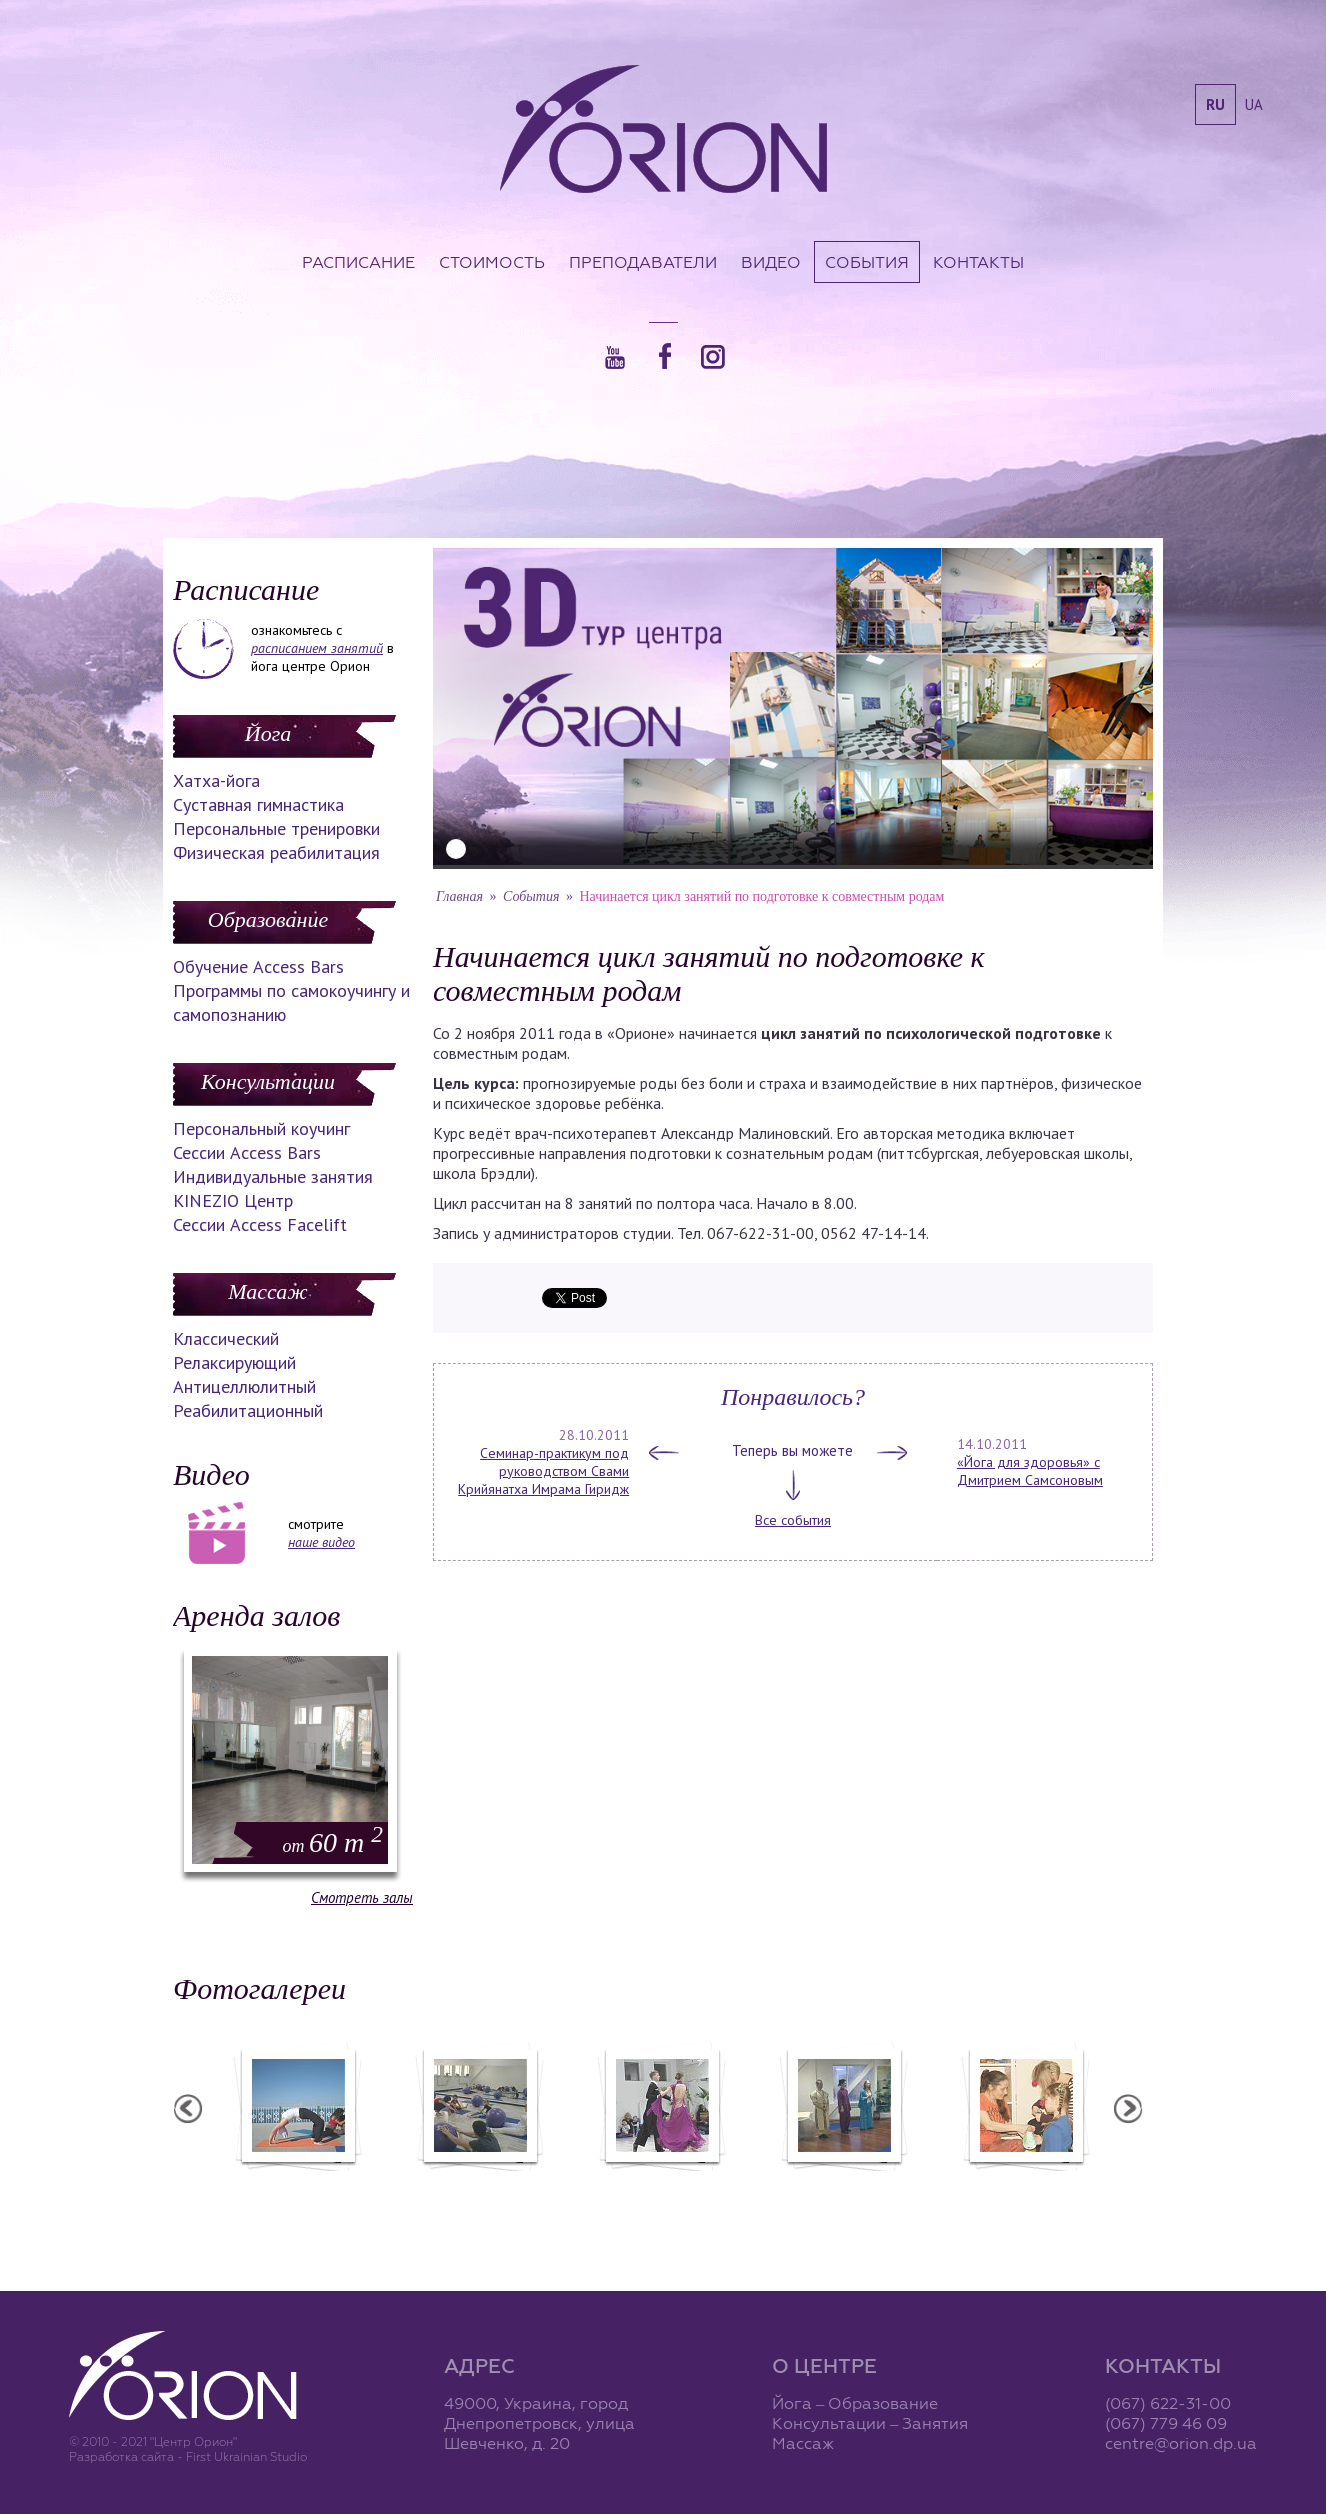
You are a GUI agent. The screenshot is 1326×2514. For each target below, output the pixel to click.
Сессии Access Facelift (260, 1224)
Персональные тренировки (276, 828)
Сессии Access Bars (247, 1152)
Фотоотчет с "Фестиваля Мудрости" (553, 2193)
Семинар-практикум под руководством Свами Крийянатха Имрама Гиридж (543, 1471)
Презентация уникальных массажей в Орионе (918, 2193)
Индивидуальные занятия (273, 1176)
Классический (226, 1338)
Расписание (358, 262)
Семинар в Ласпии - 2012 (372, 2184)
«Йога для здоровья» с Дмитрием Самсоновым (1030, 1471)
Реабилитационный (248, 1410)
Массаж (267, 1291)
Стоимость (492, 262)
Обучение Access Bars (258, 966)
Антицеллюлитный (244, 1386)
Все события (793, 1520)
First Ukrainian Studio (246, 2456)
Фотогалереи (259, 1988)
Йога (268, 733)
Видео (771, 262)
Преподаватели (643, 262)
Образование (268, 919)
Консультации (268, 1081)
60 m (333, 1842)
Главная (459, 896)
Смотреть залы (362, 1897)
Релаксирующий (234, 1362)
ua (1254, 104)
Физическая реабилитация (276, 852)
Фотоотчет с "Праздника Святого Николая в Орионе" (736, 2193)
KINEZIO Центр (233, 1200)
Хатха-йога (216, 780)
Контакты (978, 262)
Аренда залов (256, 1615)
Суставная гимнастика (258, 804)
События (867, 262)
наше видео (321, 1542)
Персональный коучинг (261, 1128)
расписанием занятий (317, 648)
